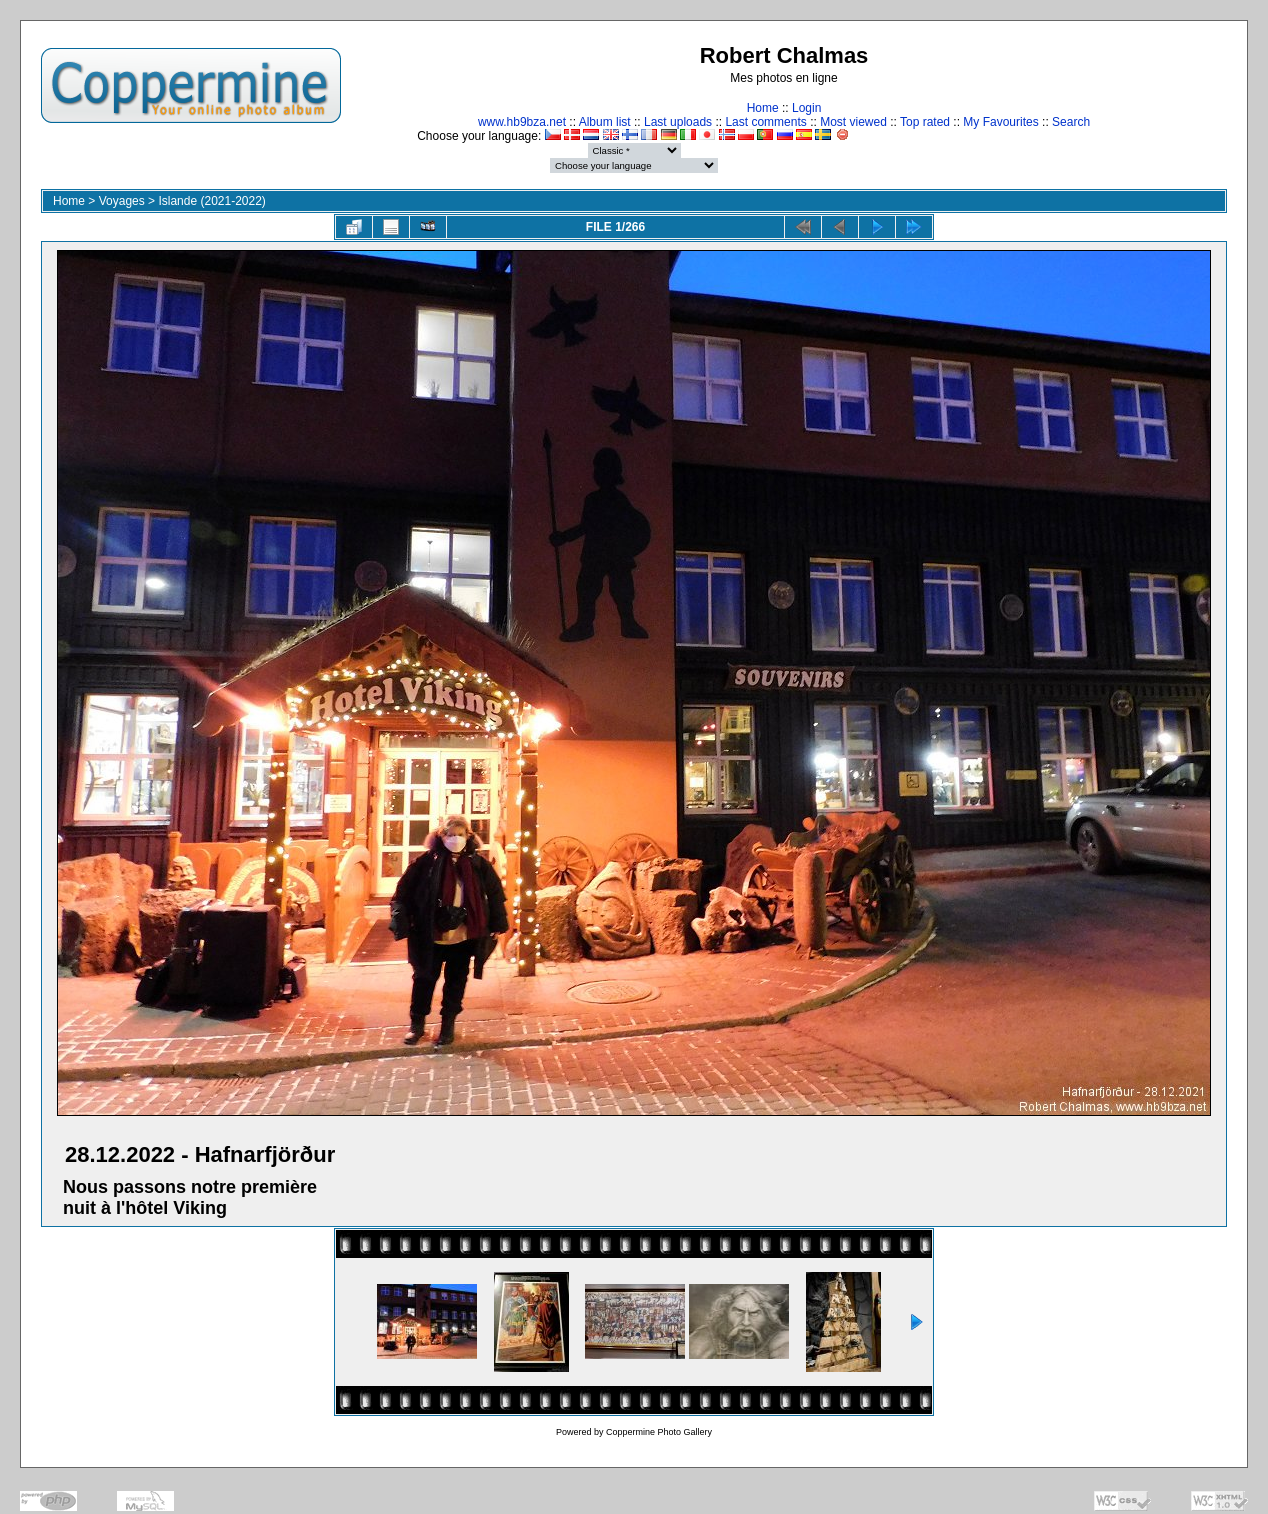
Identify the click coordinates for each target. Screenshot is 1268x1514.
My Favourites (1000, 122)
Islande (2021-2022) (211, 201)
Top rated (925, 122)
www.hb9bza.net (522, 122)
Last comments (765, 122)
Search (1071, 122)
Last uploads (678, 122)
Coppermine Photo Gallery (659, 1432)
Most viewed (853, 122)
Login (806, 108)
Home (763, 108)
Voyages (122, 201)
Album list (605, 122)
